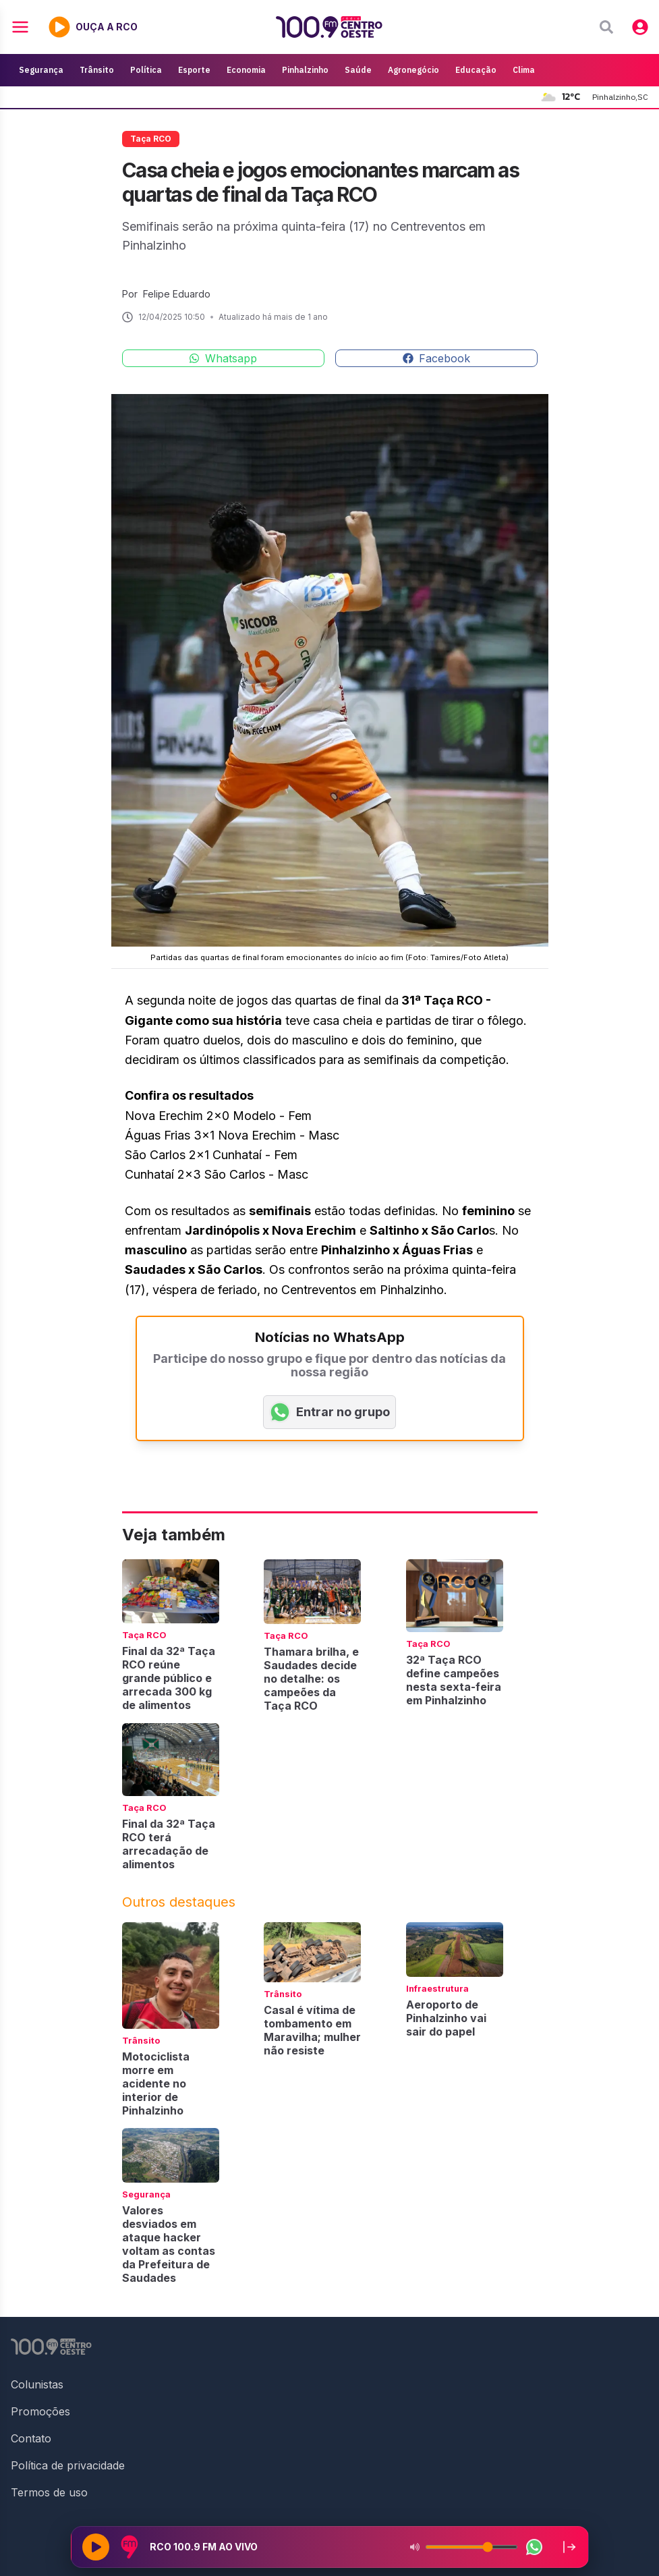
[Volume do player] (471, 2547)
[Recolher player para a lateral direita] (569, 2547)
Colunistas (37, 2384)
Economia (246, 70)
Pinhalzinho (305, 70)
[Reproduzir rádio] (95, 2546)
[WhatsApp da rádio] (534, 2547)
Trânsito (97, 70)
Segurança (41, 70)
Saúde (358, 70)
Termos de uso (49, 2492)
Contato (31, 2438)
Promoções (40, 2411)
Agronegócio (413, 70)
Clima (524, 70)
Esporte (194, 70)
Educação (475, 70)
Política (146, 70)
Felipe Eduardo (176, 294)
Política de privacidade (68, 2465)
